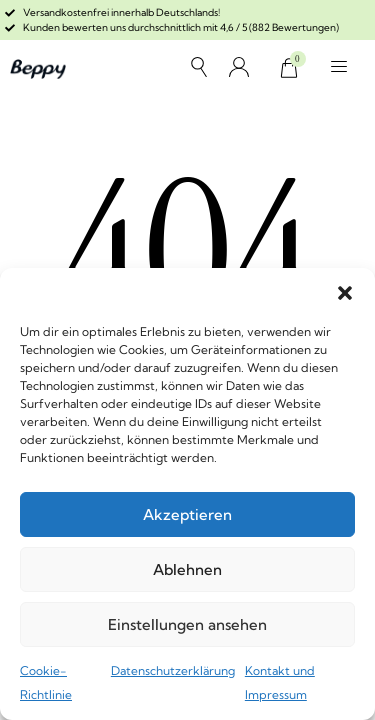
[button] (345, 293)
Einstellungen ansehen (187, 624)
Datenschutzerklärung (173, 670)
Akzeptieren (187, 514)
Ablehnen (187, 569)
